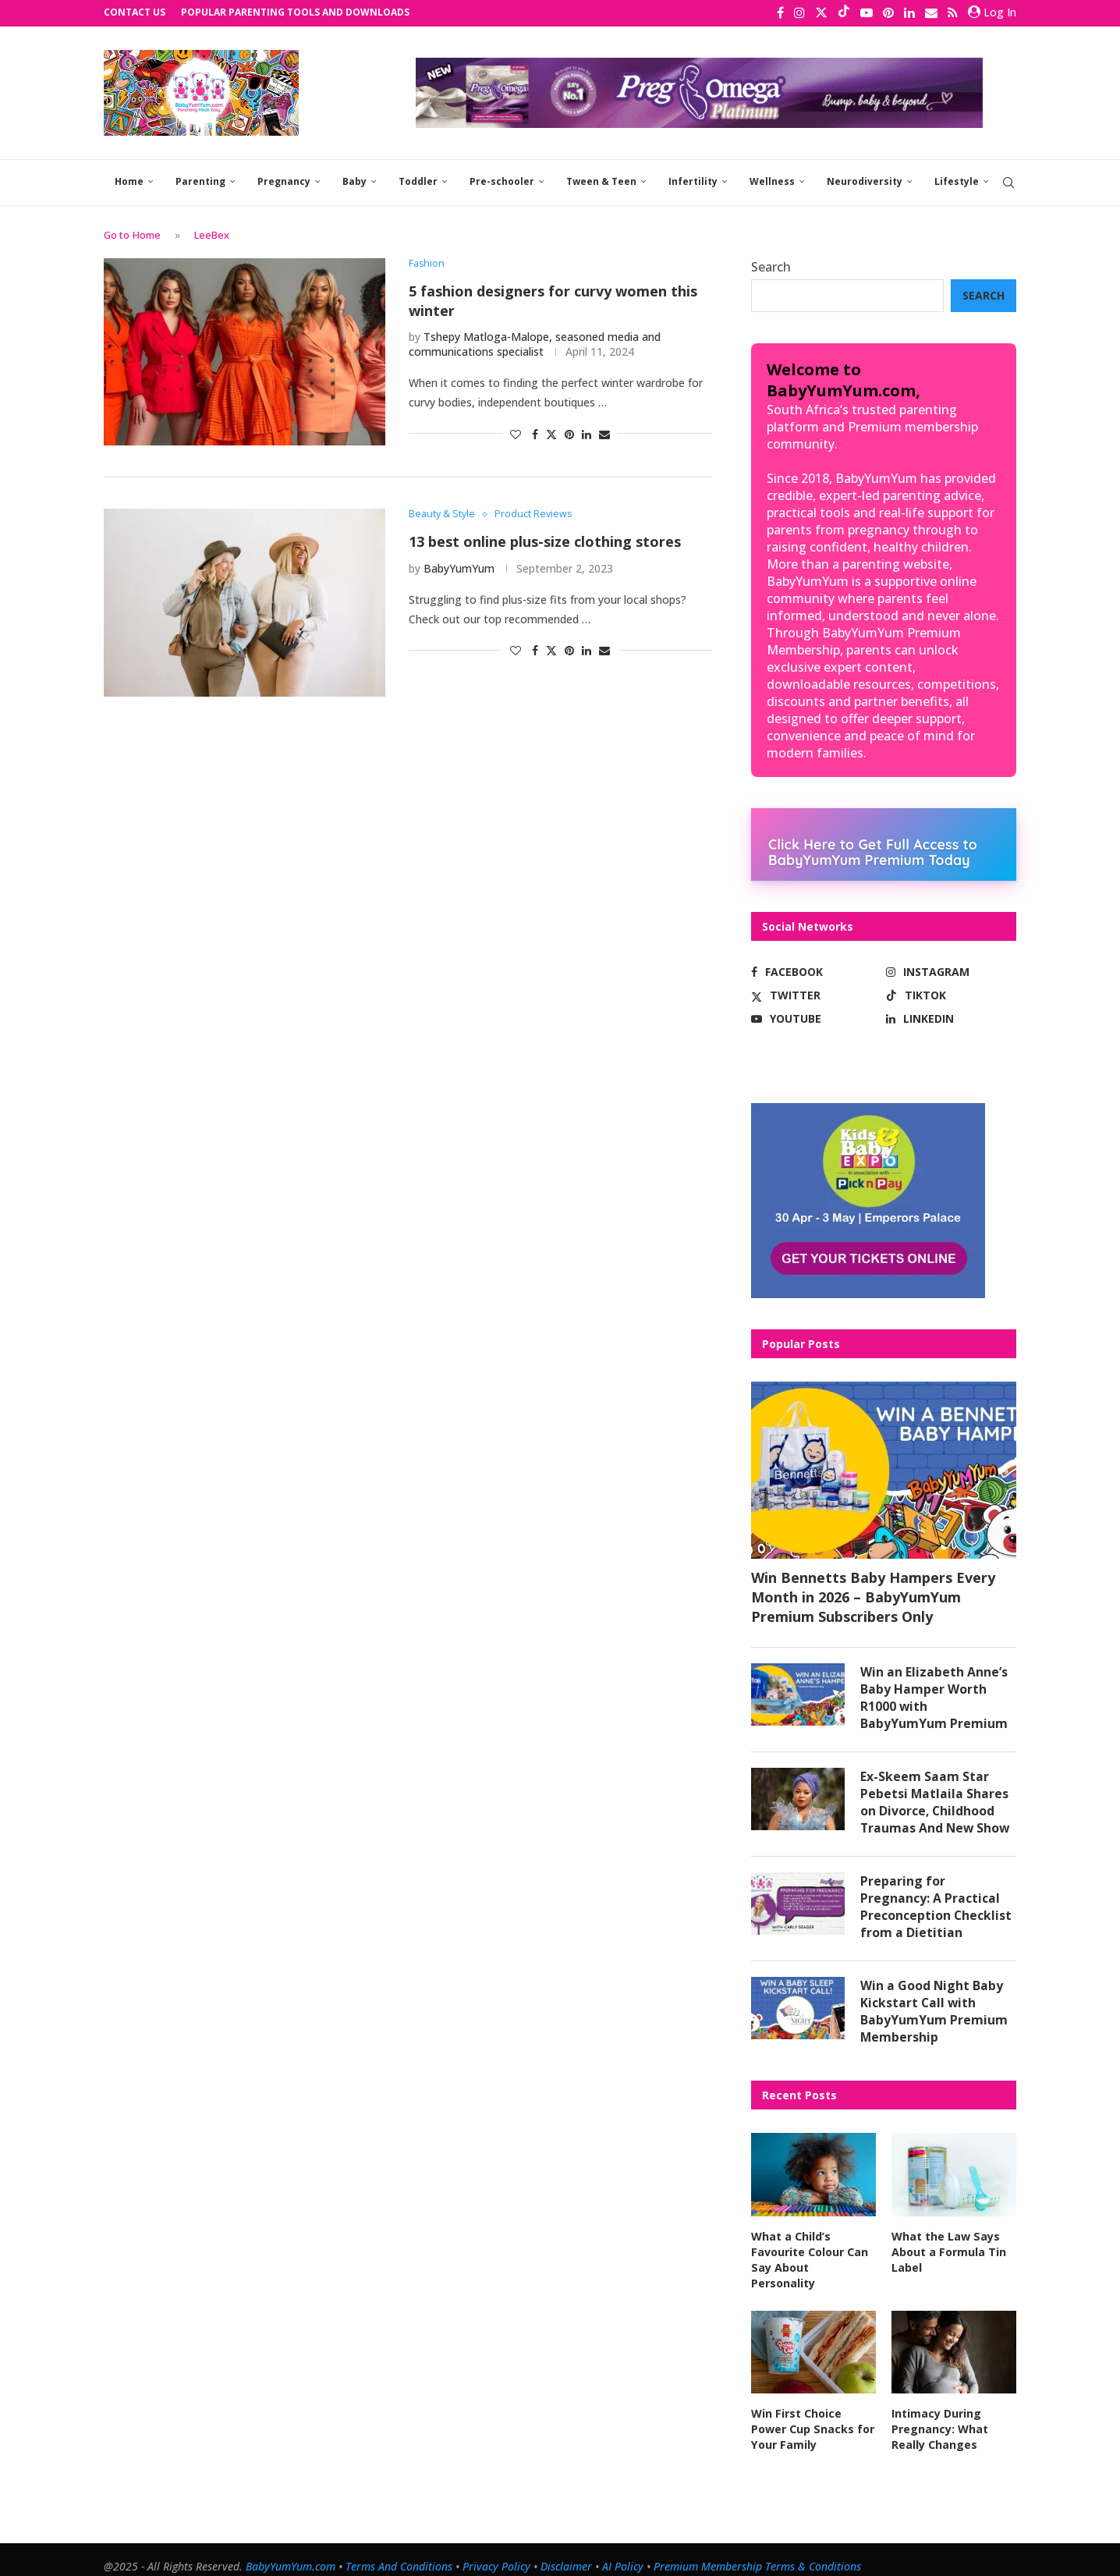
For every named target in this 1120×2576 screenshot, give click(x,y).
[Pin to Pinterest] (569, 431)
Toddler (418, 179)
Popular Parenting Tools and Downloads (295, 12)
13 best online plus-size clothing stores (545, 539)
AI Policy (622, 2552)
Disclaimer (566, 2552)
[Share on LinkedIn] (586, 431)
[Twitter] (821, 12)
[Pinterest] (888, 12)
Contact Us (134, 12)
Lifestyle (956, 179)
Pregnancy (283, 179)
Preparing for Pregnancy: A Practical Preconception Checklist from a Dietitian (936, 1908)
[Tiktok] (844, 12)
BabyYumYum (459, 566)
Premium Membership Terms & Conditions (757, 2552)
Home (129, 179)
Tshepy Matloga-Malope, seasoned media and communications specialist (535, 342)
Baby (354, 179)
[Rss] (953, 12)
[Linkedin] (909, 12)
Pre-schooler (502, 179)
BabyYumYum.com (290, 2552)
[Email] (931, 12)
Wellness (772, 179)
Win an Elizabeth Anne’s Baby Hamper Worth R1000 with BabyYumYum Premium (934, 1696)
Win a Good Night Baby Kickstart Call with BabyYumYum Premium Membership (934, 2014)
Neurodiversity (864, 179)
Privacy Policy (496, 2552)
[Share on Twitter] (551, 431)
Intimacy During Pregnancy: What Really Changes (939, 2415)
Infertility (693, 179)
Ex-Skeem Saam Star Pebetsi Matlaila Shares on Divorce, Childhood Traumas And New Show (936, 1802)
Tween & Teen (601, 179)
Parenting (200, 179)
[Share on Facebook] (535, 431)
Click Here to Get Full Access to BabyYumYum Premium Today (872, 850)
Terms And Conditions (399, 2552)
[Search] (1008, 181)
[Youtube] (866, 12)
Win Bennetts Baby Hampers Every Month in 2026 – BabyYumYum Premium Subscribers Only (873, 1595)
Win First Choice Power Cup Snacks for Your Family (812, 2415)
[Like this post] (515, 431)
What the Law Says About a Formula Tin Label (948, 2254)
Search (771, 265)
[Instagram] (799, 12)
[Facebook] (780, 12)
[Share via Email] (604, 431)
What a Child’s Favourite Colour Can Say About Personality (813, 2254)
